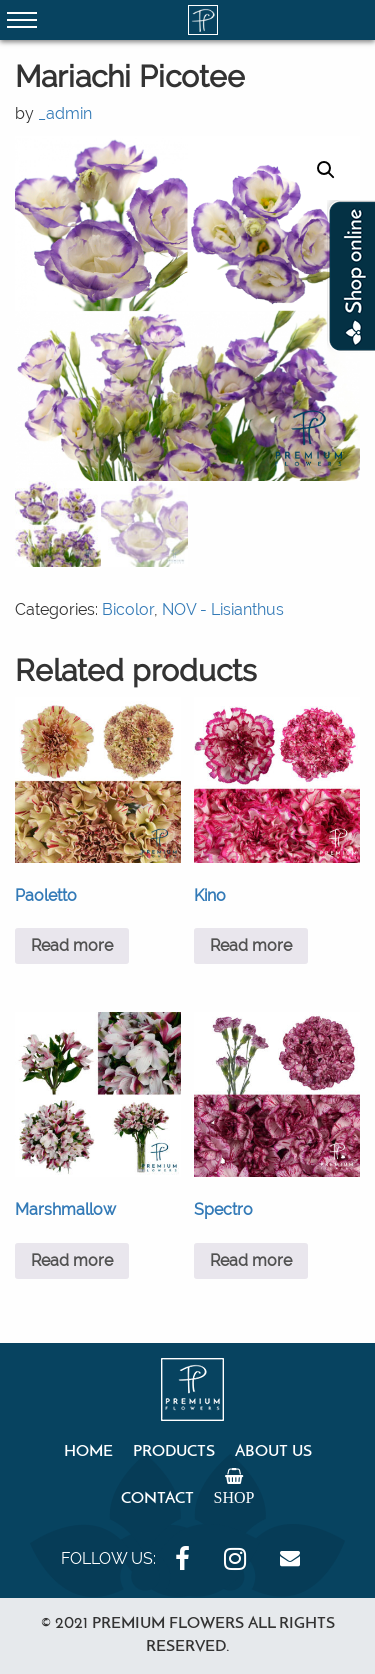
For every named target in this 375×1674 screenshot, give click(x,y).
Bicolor (128, 609)
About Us (273, 1452)
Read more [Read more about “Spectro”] (251, 1260)
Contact (157, 1499)
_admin (65, 113)
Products (174, 1452)
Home (88, 1452)
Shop (234, 1497)
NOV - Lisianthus (223, 609)
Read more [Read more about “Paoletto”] (72, 945)
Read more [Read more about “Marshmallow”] (72, 1260)
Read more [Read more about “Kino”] (251, 945)
